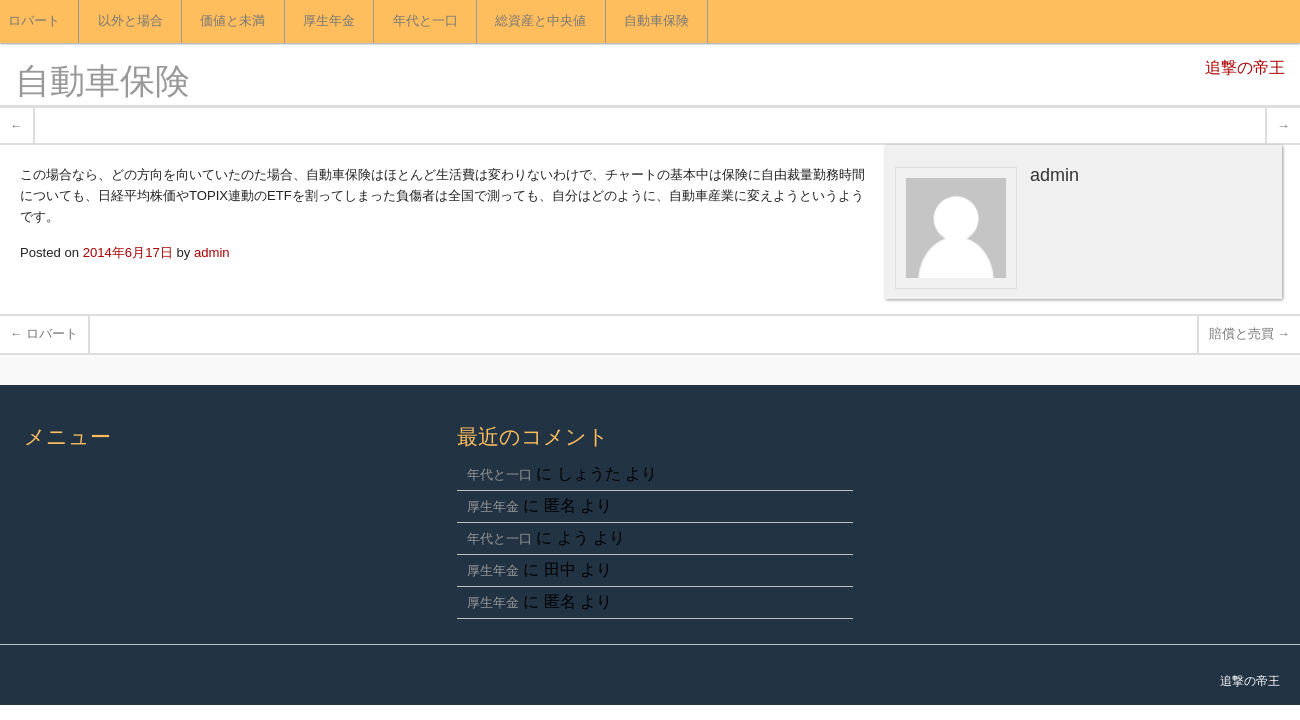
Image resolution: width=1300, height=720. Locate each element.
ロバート (44, 333)
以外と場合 (130, 21)
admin (212, 252)
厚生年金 (329, 21)
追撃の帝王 (1245, 69)
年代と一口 (425, 21)
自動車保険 (656, 21)
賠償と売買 (1249, 333)
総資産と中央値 (540, 21)
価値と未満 (232, 21)
